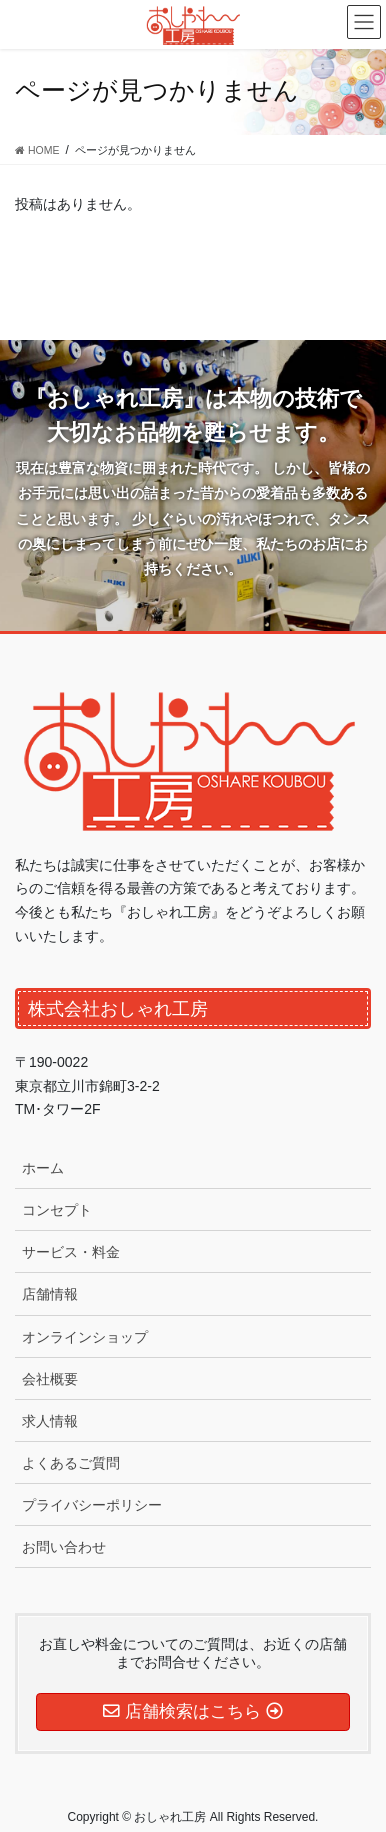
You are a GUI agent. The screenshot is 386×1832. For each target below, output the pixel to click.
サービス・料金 (71, 1252)
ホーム (43, 1168)
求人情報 (50, 1421)
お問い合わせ (64, 1547)
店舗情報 (50, 1294)
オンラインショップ (85, 1337)
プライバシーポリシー (92, 1505)
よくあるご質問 (71, 1463)
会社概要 (50, 1379)
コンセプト (57, 1210)
